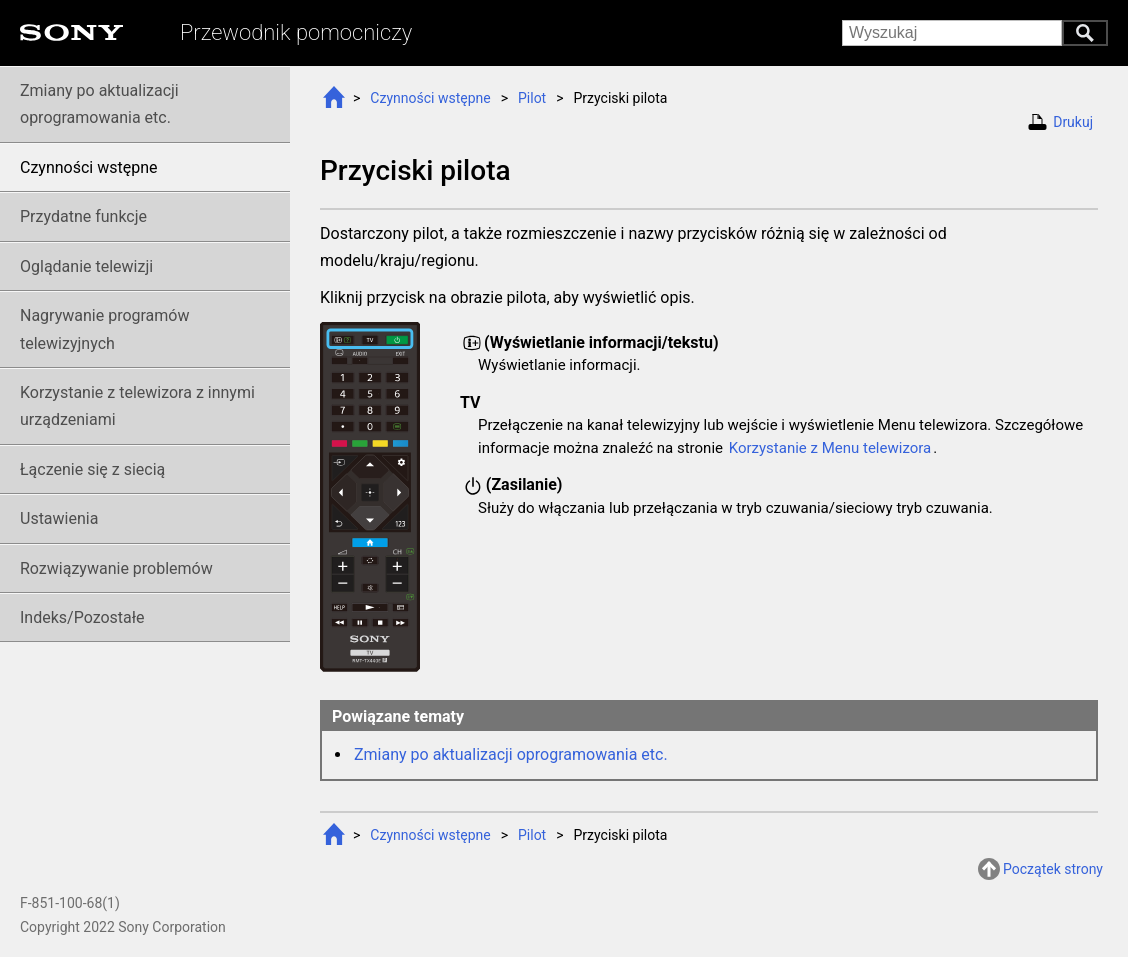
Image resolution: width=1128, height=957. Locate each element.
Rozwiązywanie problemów (116, 568)
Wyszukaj (1085, 33)
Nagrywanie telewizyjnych (105, 329)
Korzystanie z (830, 448)
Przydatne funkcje (83, 216)
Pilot (532, 98)
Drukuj (1073, 122)
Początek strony (1053, 869)
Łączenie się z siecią (92, 469)
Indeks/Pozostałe (82, 617)
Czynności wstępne (430, 98)
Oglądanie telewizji (86, 266)
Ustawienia (59, 518)
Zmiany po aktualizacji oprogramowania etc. (511, 754)
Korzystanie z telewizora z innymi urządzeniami (137, 406)
